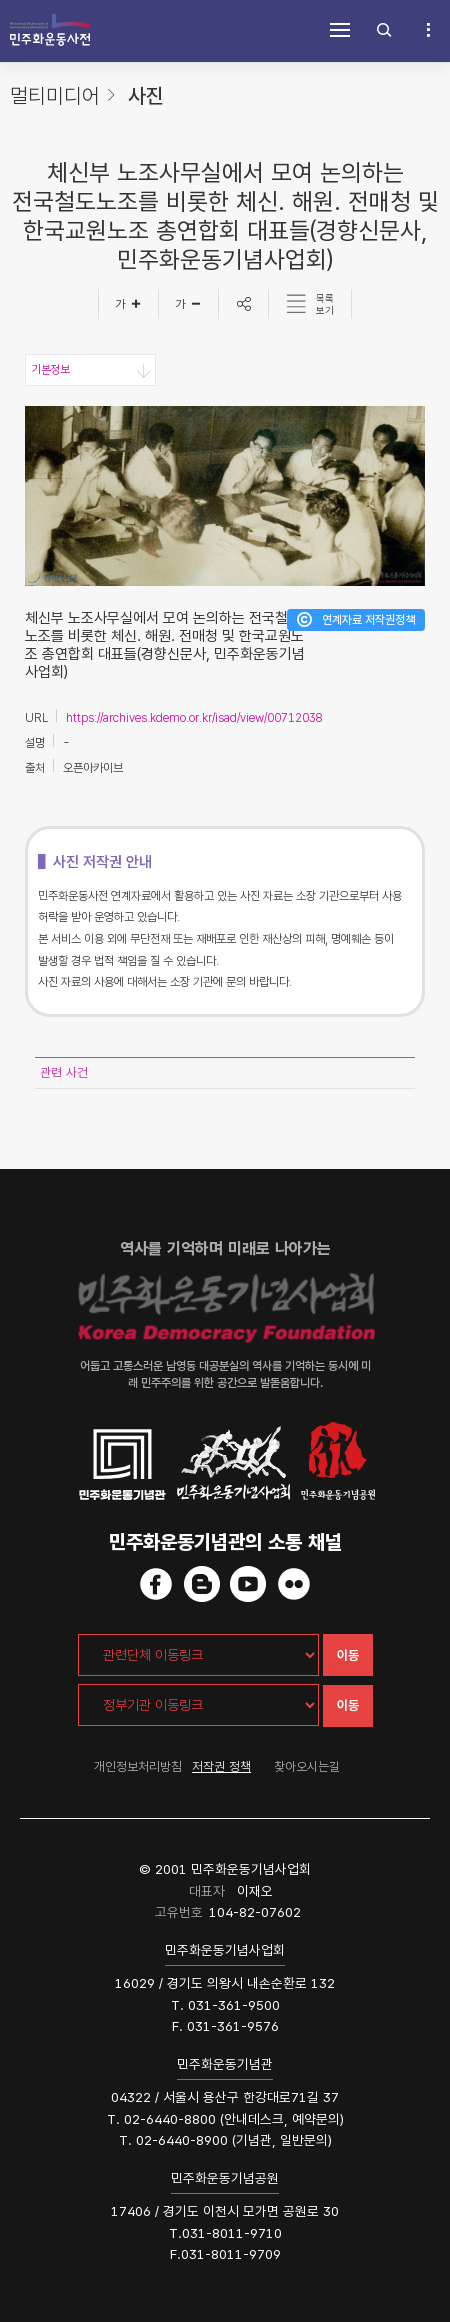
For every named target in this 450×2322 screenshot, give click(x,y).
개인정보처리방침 (138, 1766)
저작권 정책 (221, 1766)
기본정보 (50, 370)
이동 (348, 1655)
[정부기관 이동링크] (198, 1705)
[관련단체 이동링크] (198, 1655)
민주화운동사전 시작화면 (50, 30)
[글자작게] (189, 304)
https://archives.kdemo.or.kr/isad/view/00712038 (194, 718)
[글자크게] (128, 304)
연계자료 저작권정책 (368, 620)
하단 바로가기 (0, 0)
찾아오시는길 (307, 1766)
